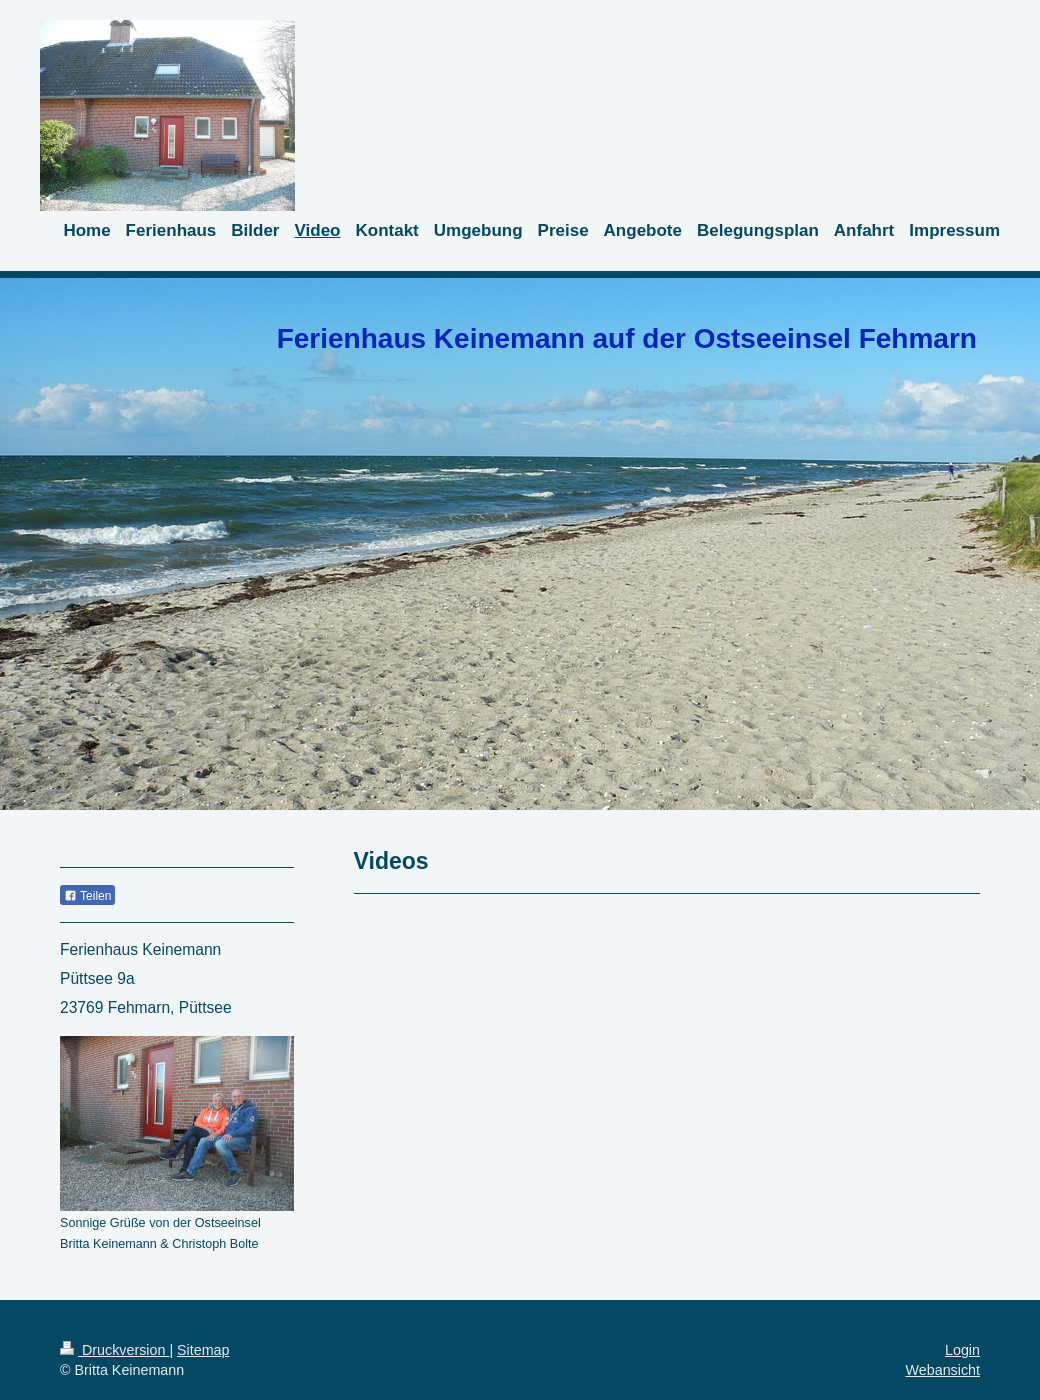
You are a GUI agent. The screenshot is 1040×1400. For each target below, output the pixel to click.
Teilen (87, 896)
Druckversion (114, 1350)
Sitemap (203, 1350)
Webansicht (943, 1370)
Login (962, 1350)
